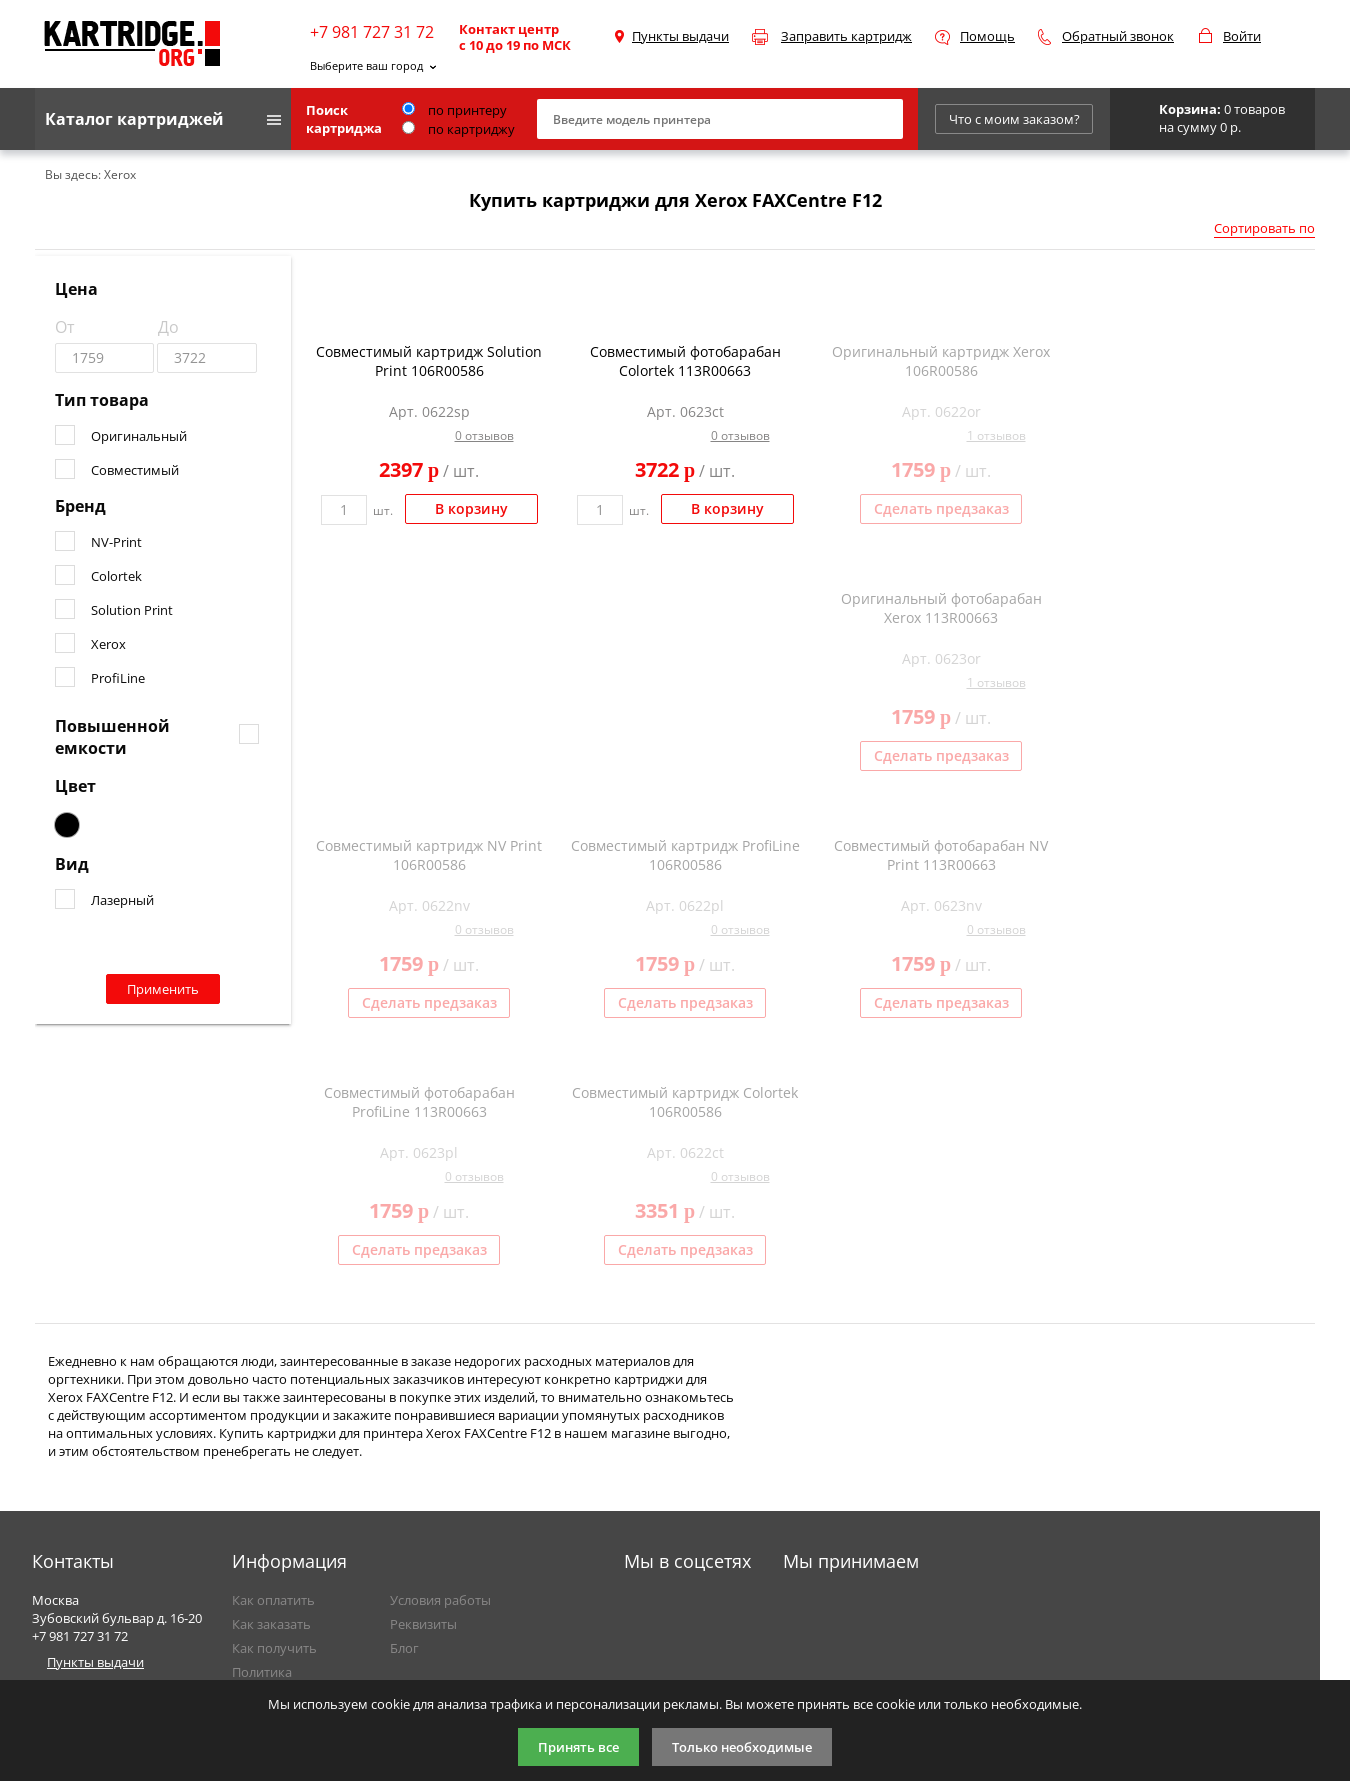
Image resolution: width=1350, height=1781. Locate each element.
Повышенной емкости (112, 737)
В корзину (471, 508)
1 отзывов (996, 435)
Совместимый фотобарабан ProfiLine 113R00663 (419, 1102)
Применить (163, 989)
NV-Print (116, 542)
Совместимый (135, 470)
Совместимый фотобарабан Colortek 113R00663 (685, 361)
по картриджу (458, 129)
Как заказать (271, 1624)
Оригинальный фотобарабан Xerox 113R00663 (941, 608)
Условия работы (440, 1600)
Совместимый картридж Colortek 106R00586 (685, 1102)
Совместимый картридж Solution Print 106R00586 (429, 361)
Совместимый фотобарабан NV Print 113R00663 (941, 855)
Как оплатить (273, 1600)
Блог (404, 1648)
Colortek (116, 576)
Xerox (108, 644)
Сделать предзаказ (941, 508)
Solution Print (132, 610)
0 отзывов (484, 435)
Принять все (578, 1747)
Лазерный (122, 900)
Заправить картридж (846, 36)
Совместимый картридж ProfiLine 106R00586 (685, 855)
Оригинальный (139, 436)
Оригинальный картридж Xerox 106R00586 (941, 361)
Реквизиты (423, 1624)
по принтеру (454, 110)
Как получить (274, 1648)
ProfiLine (118, 678)
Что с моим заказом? (1014, 119)
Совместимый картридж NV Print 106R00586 (429, 855)
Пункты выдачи (680, 36)
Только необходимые (742, 1747)
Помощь (987, 36)
